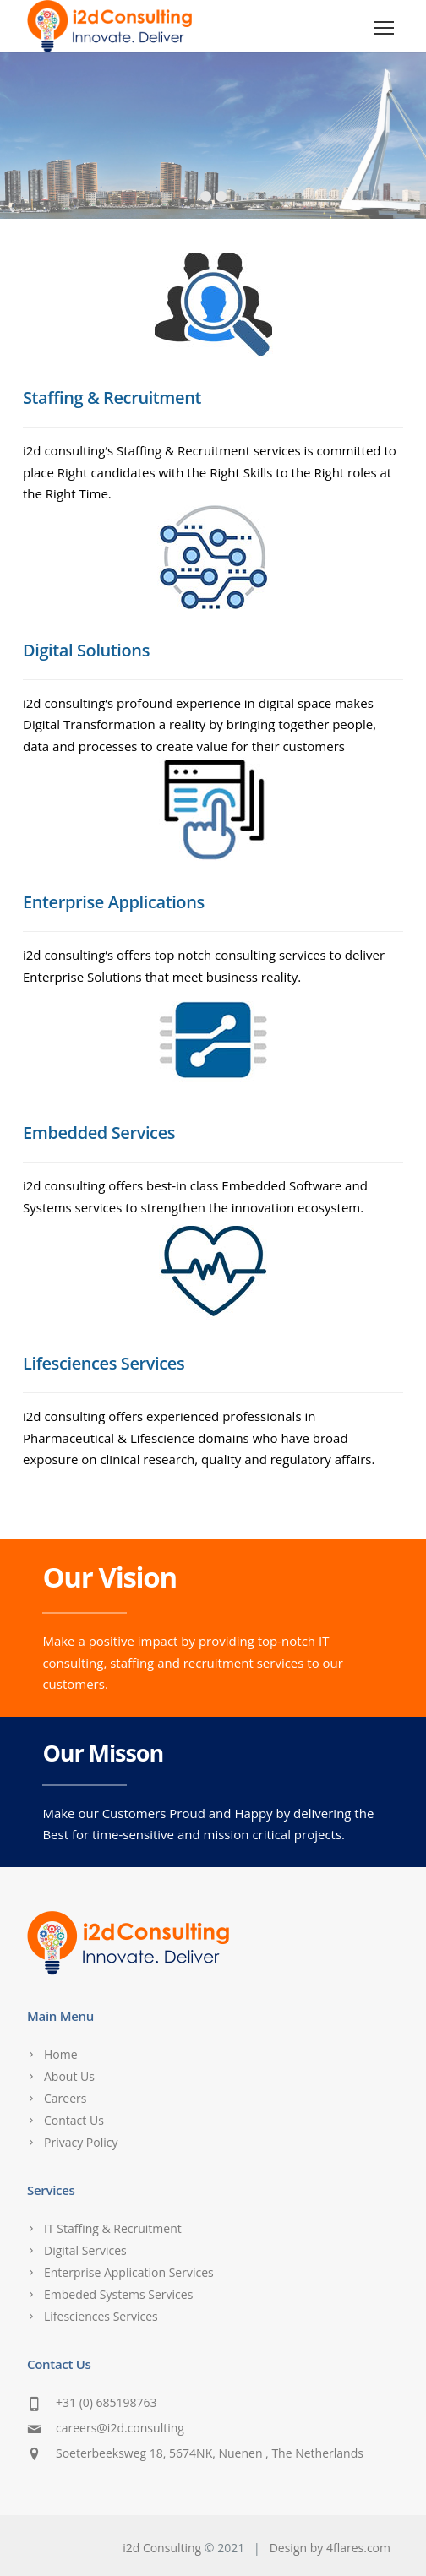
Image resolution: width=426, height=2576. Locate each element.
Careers (65, 2098)
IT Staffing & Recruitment (113, 2228)
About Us (69, 2076)
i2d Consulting (162, 2548)
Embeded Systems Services (118, 2294)
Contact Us (74, 2120)
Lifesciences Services (101, 2316)
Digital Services (85, 2250)
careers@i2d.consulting (120, 2428)
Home (61, 2054)
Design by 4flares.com (330, 2548)
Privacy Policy (80, 2142)
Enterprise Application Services (129, 2272)
